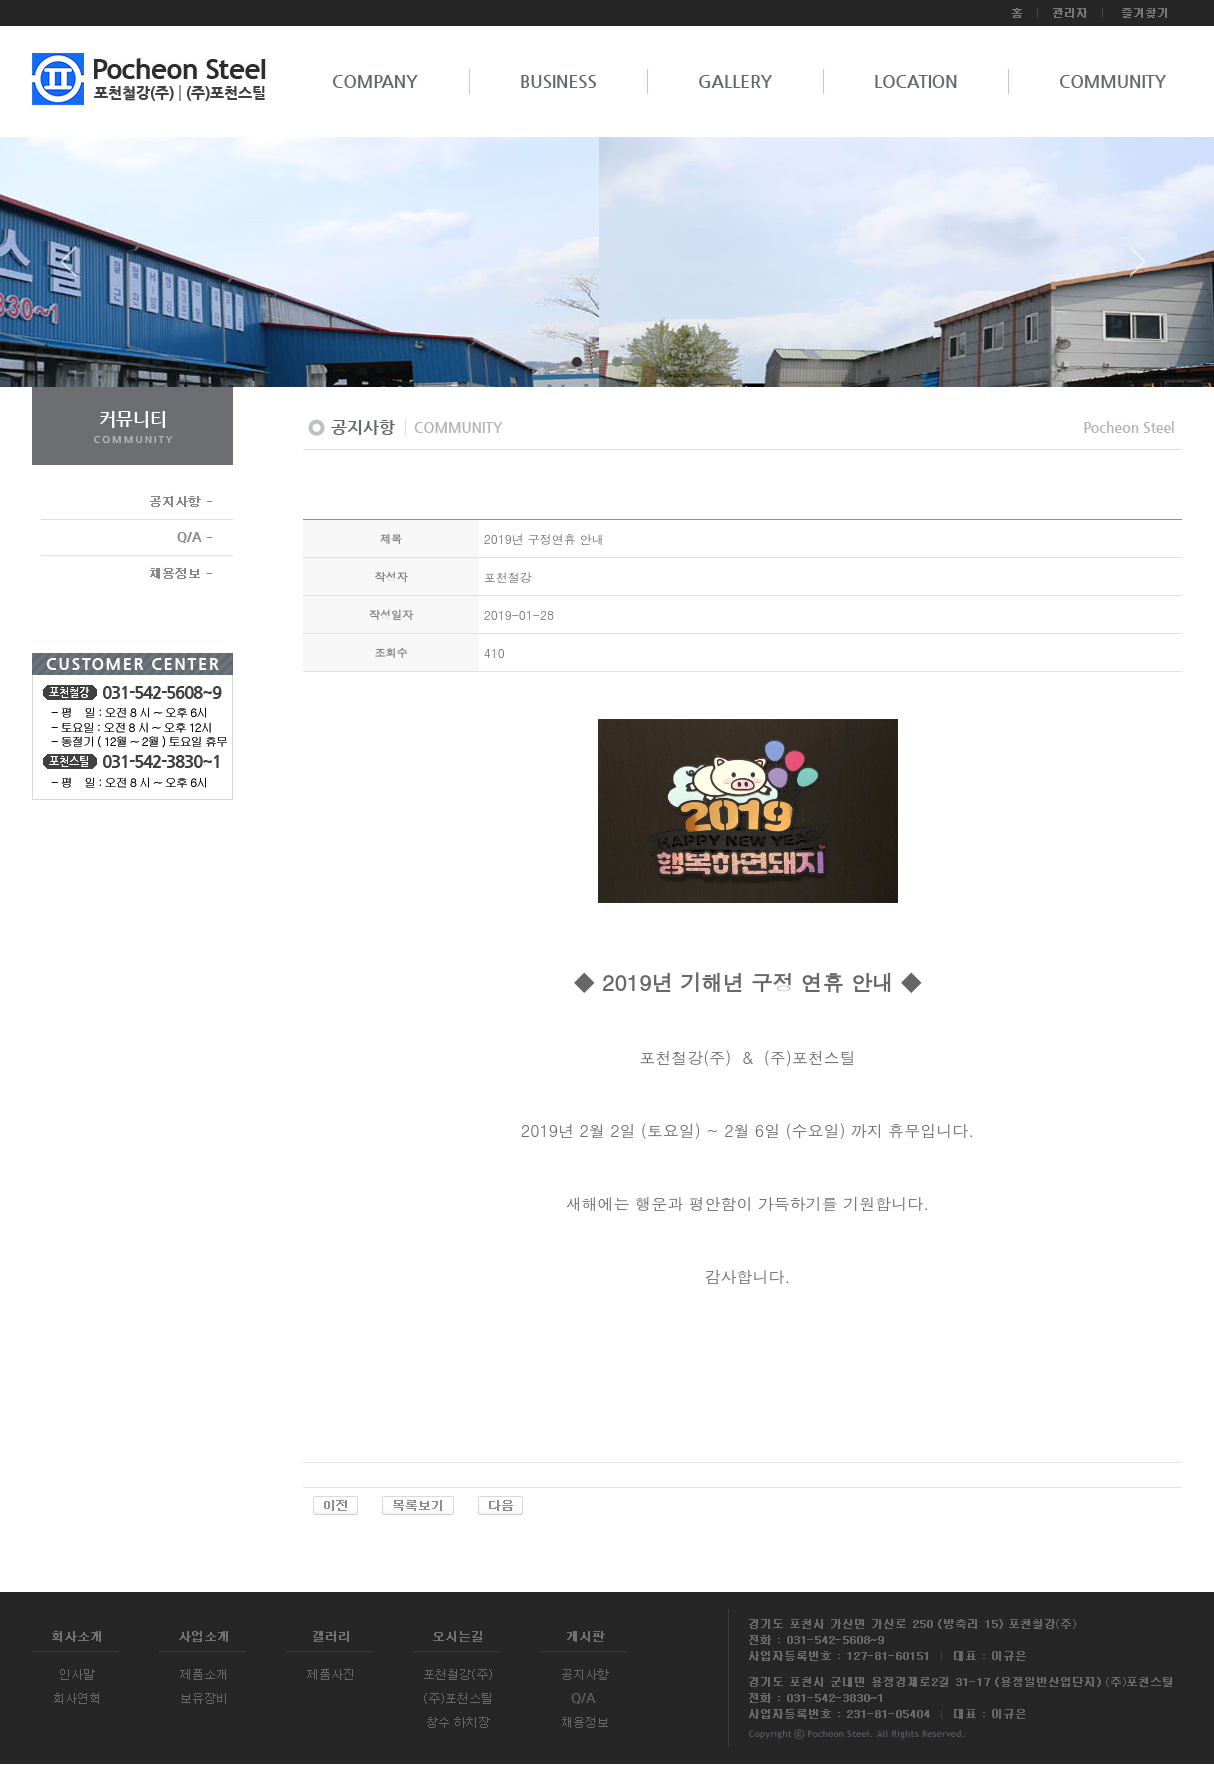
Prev (76, 269)
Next (1138, 269)
